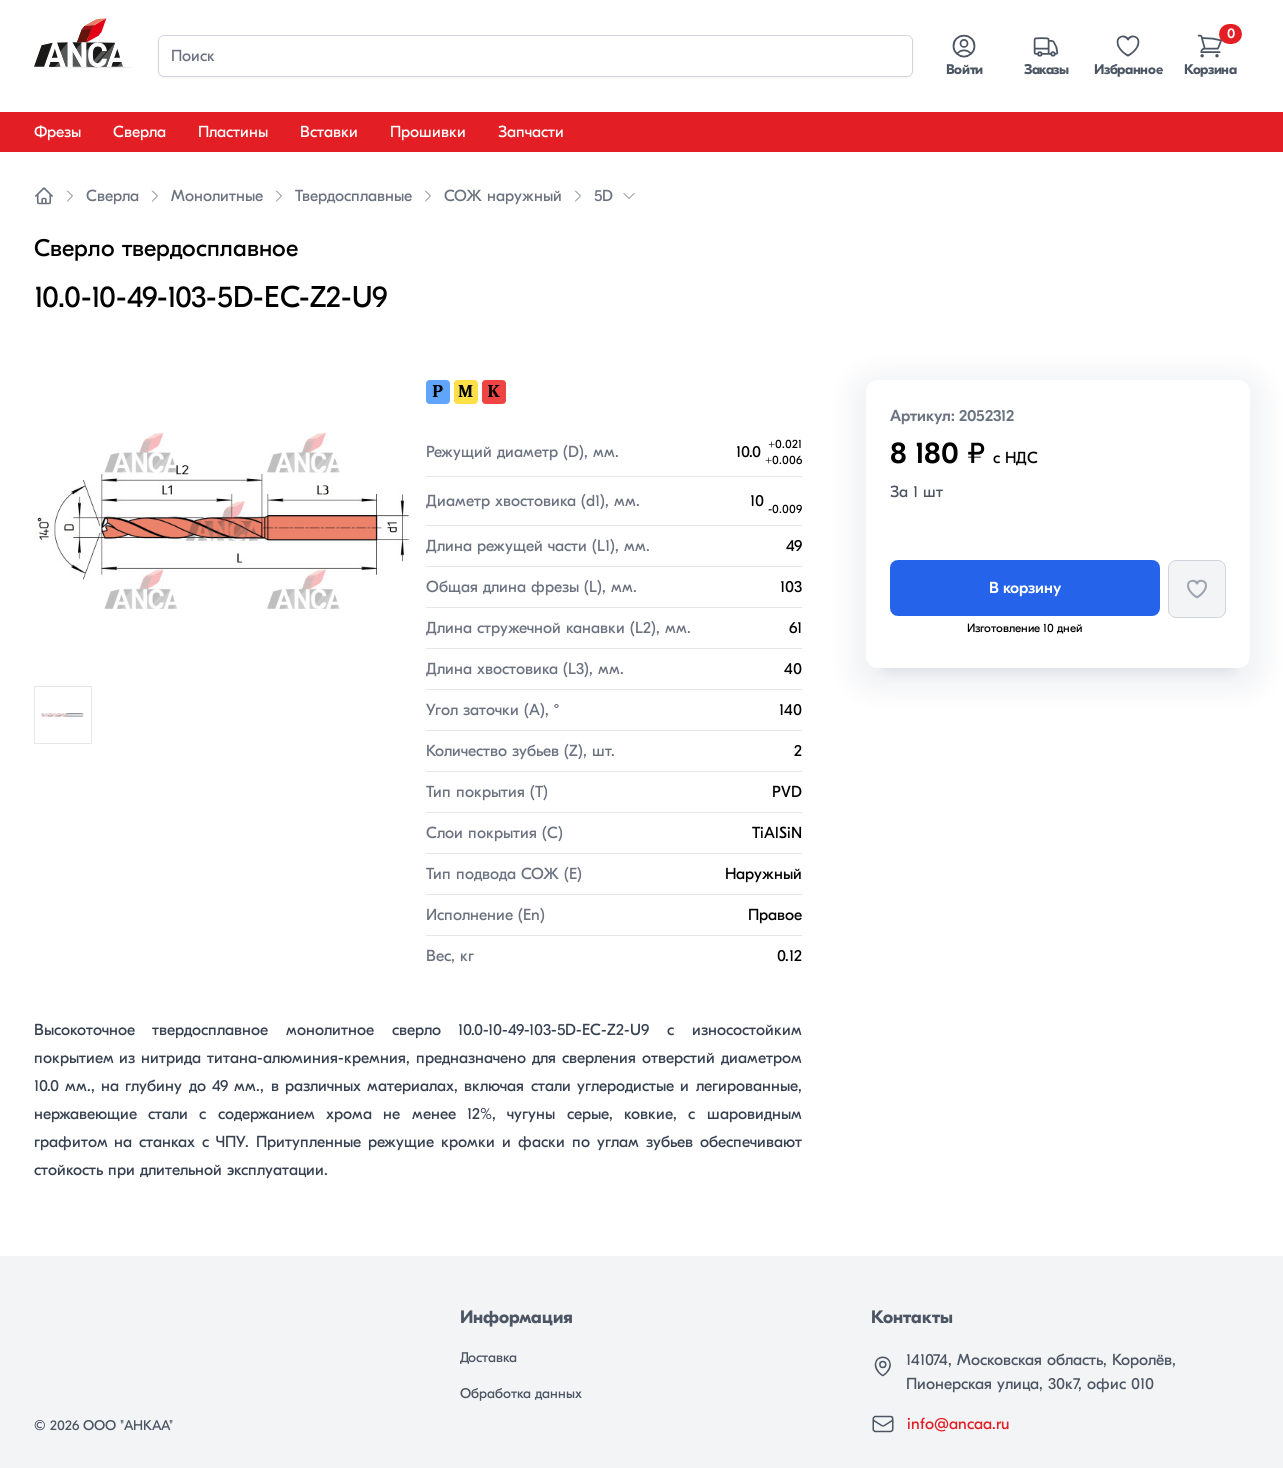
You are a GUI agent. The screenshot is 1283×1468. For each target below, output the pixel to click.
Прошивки (428, 132)
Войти (964, 55)
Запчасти (531, 132)
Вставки (329, 132)
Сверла (139, 132)
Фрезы (57, 132)
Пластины (233, 132)
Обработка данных (521, 1393)
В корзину (1025, 588)
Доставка (488, 1357)
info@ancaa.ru (958, 1424)
